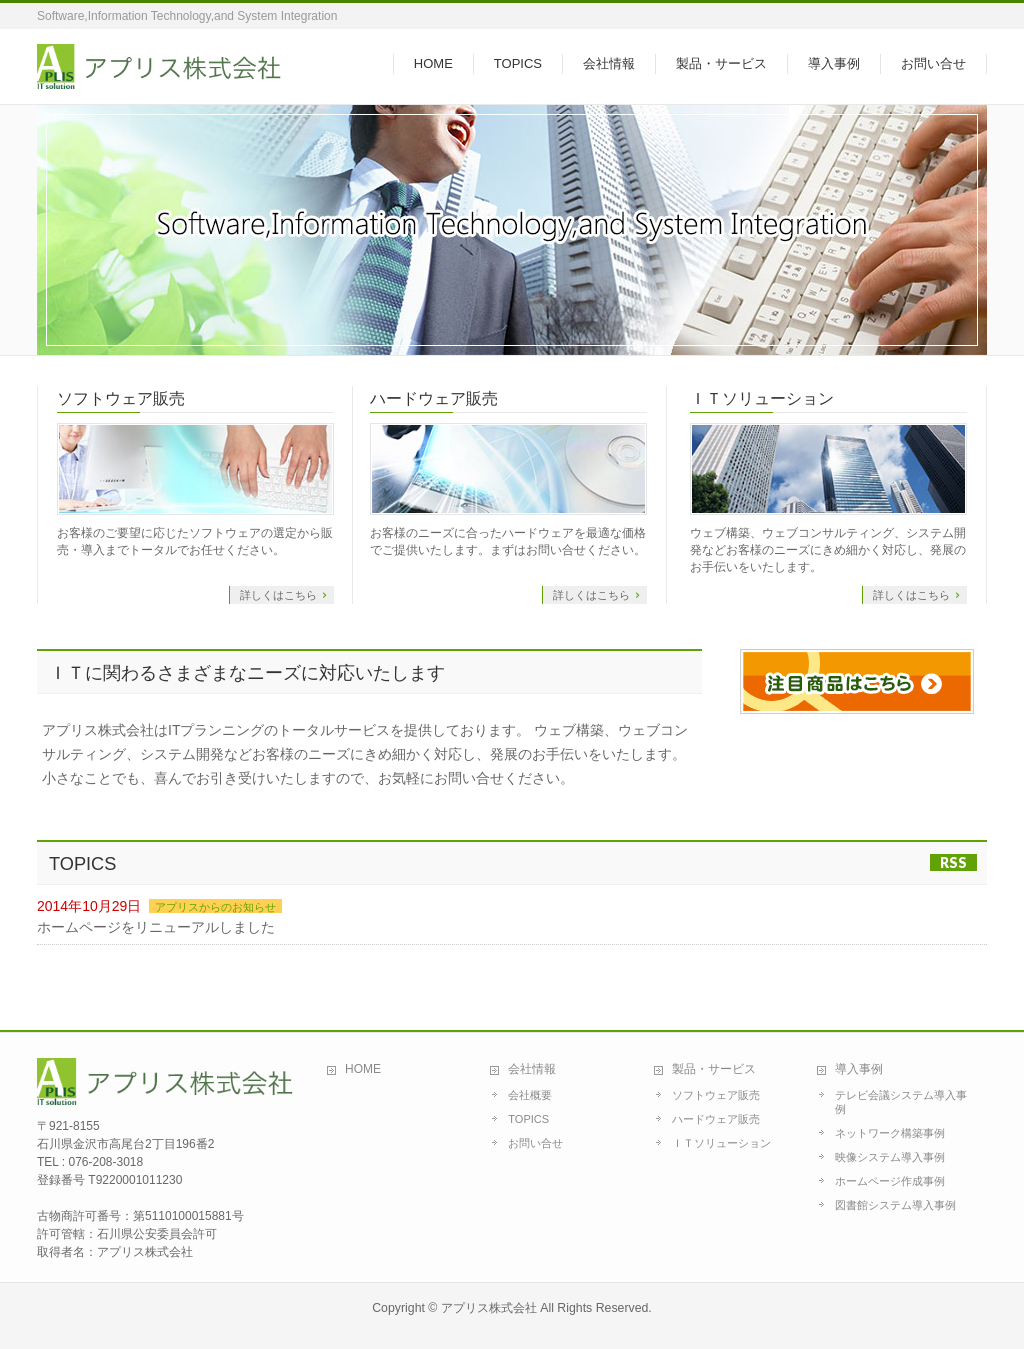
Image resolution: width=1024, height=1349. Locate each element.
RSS (953, 862)
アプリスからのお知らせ (215, 907)
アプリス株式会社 (489, 1308)
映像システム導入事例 (890, 1157)
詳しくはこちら (278, 595)
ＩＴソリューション (762, 398)
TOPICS (528, 1119)
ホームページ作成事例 (890, 1181)
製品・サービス (714, 1069)
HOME (363, 1069)
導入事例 (859, 1069)
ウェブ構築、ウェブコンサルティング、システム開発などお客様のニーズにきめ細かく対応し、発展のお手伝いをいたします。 (828, 550)
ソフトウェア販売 (121, 398)
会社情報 (532, 1069)
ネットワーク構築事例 (890, 1133)
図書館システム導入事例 (895, 1205)
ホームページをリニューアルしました (156, 927)
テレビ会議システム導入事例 (901, 1102)
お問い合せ (535, 1143)
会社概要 (530, 1095)
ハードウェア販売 (434, 398)
